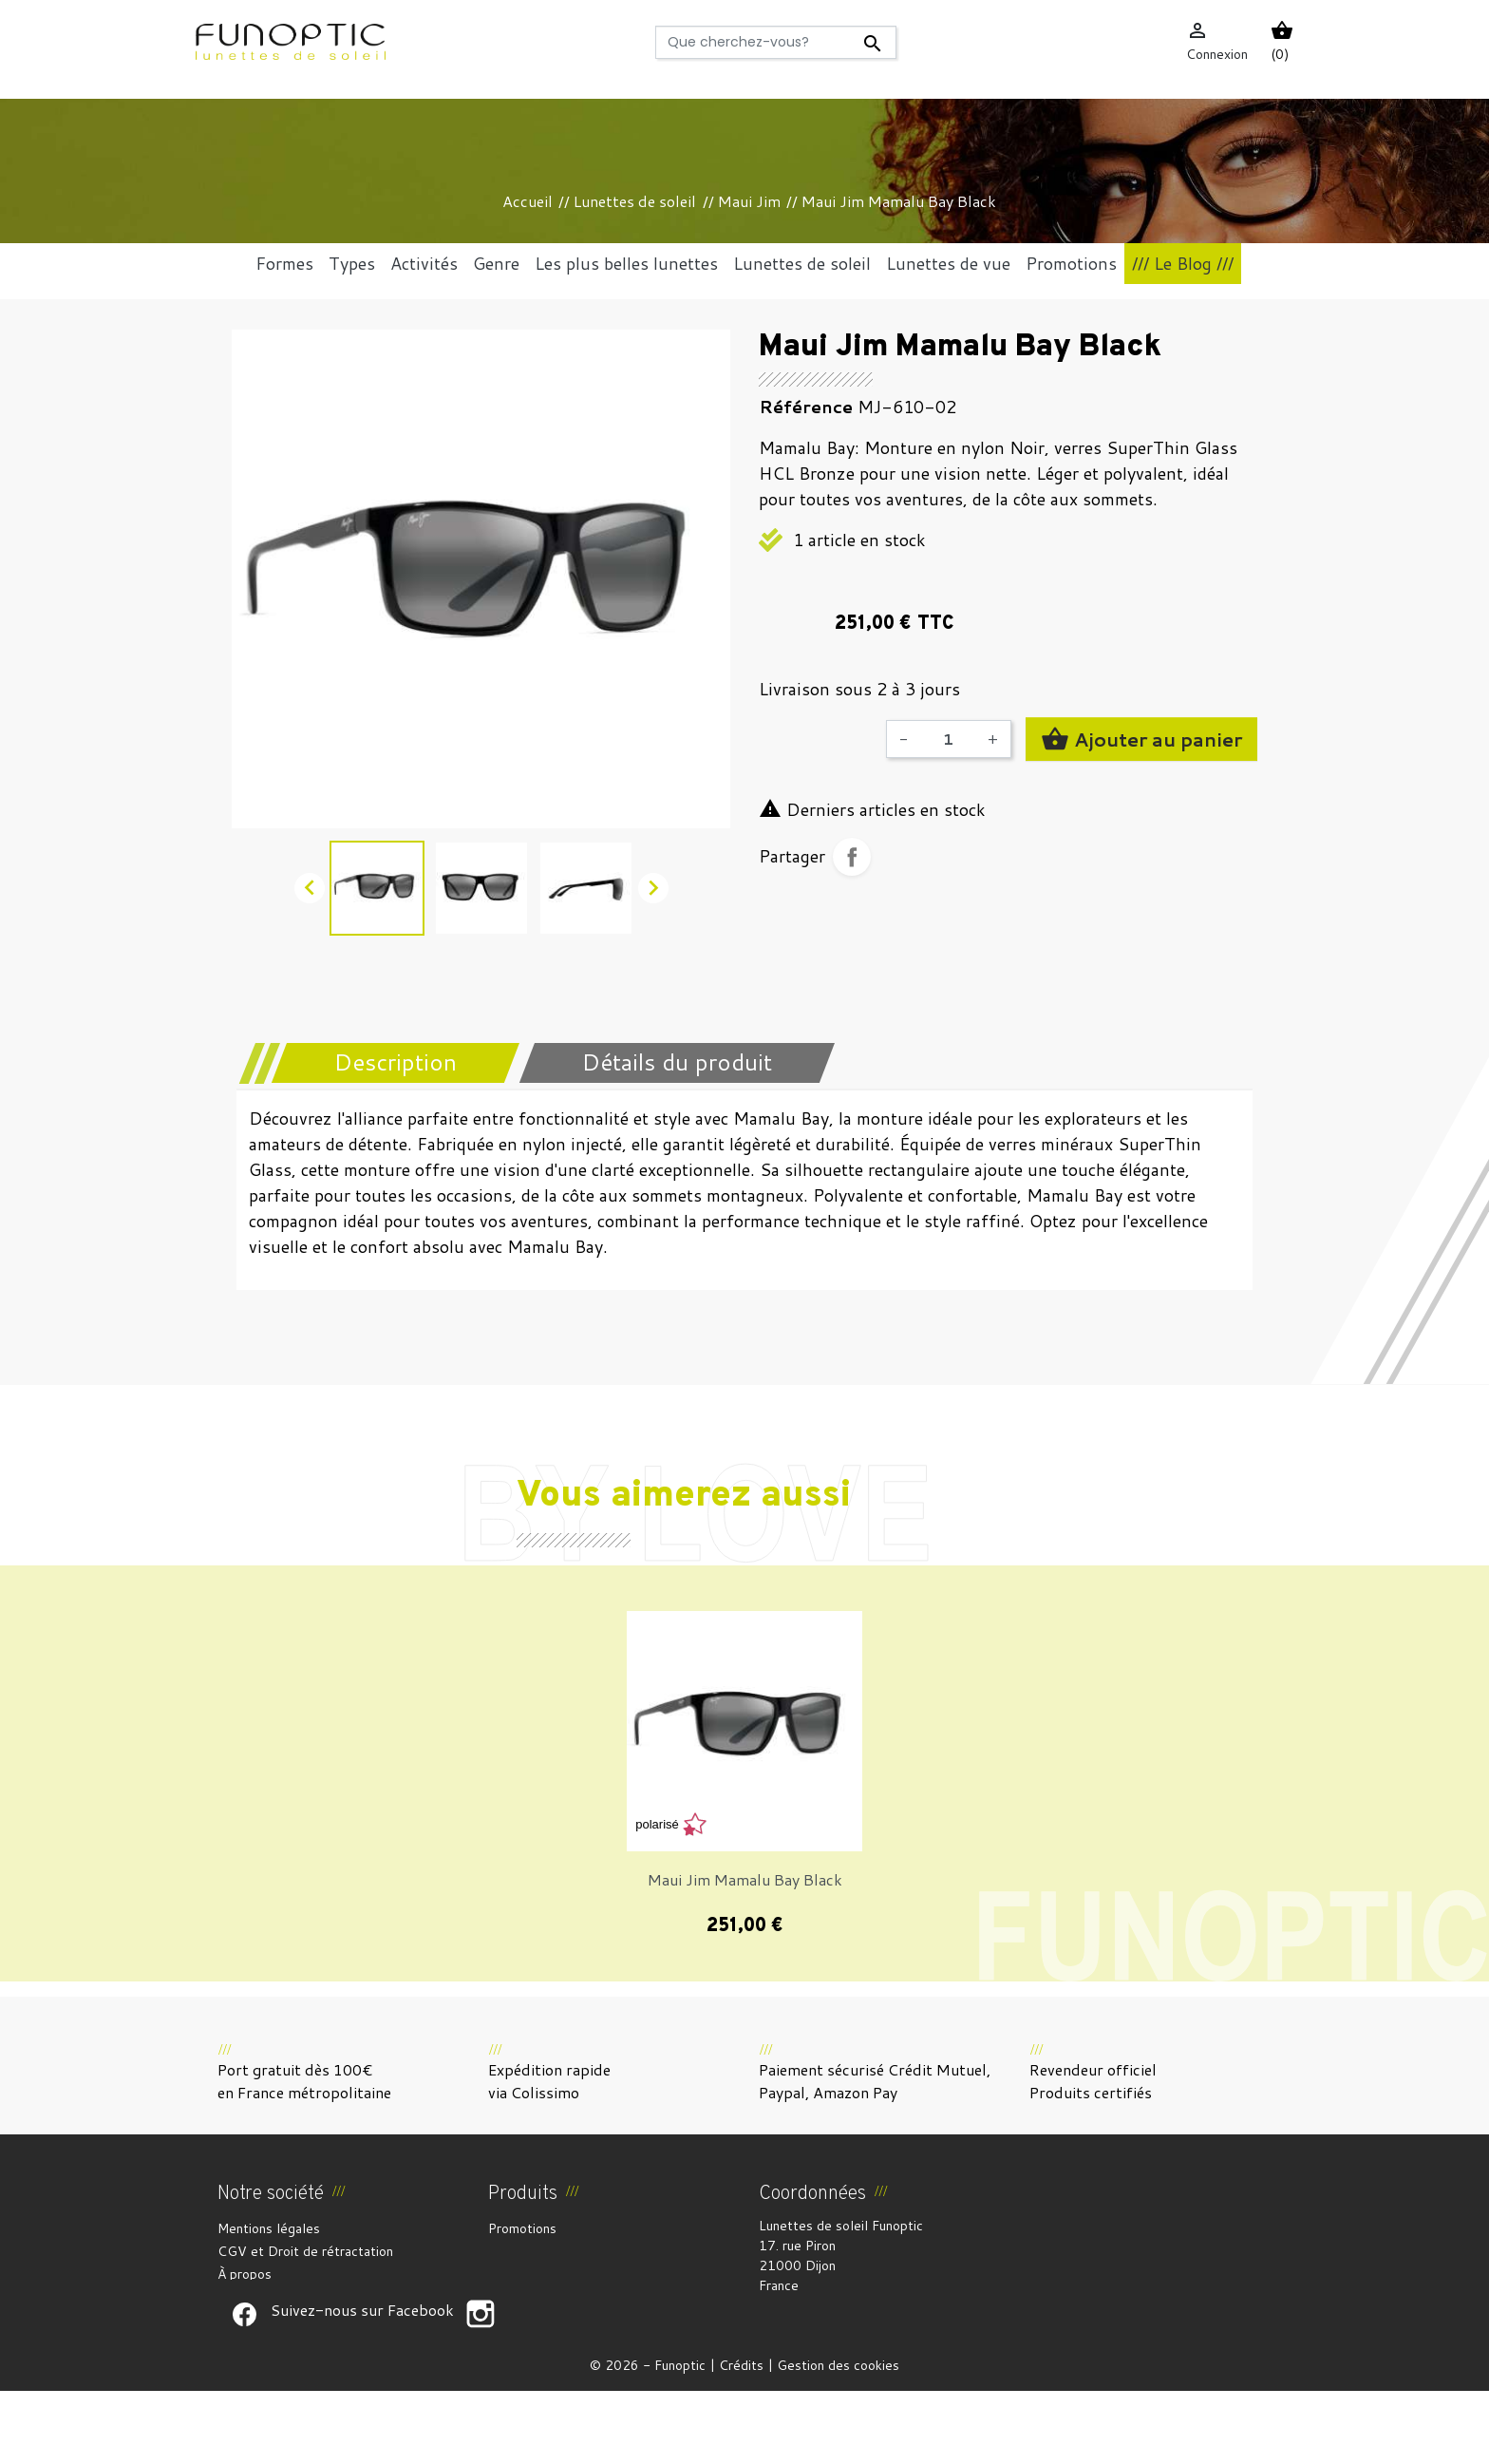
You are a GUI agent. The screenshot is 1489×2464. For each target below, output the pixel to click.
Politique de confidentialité (298, 2319)
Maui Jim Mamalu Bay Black (745, 1879)
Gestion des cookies (838, 2438)
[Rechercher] (776, 42)
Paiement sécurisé (272, 2296)
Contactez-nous (266, 2342)
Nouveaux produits (544, 2251)
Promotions (522, 2228)
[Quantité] (947, 739)
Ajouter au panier (1141, 739)
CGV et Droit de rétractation (305, 2251)
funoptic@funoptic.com (918, 2325)
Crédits (741, 2438)
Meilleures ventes (541, 2274)
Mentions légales (268, 2228)
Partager (852, 857)
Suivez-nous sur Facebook (244, 2387)
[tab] (383, 1062)
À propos (244, 2274)
